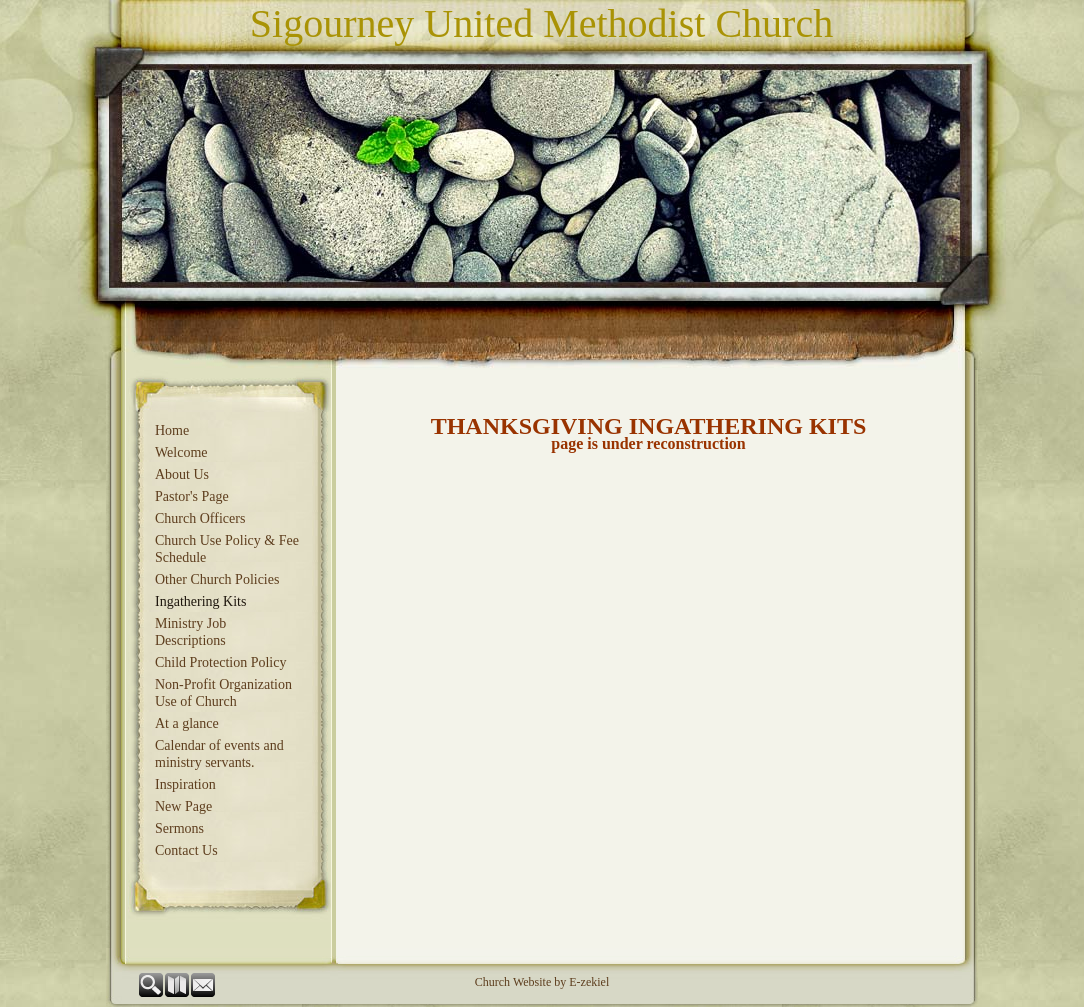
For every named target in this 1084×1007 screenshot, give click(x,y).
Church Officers (200, 518)
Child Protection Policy (220, 662)
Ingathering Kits (200, 601)
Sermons (179, 828)
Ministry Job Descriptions (190, 632)
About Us (182, 474)
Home (172, 430)
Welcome (181, 452)
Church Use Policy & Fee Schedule (227, 549)
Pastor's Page (192, 496)
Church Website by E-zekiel (542, 982)
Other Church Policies (217, 579)
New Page (183, 806)
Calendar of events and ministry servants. (219, 754)
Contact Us (186, 850)
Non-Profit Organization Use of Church (223, 693)
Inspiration (185, 784)
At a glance (187, 723)
